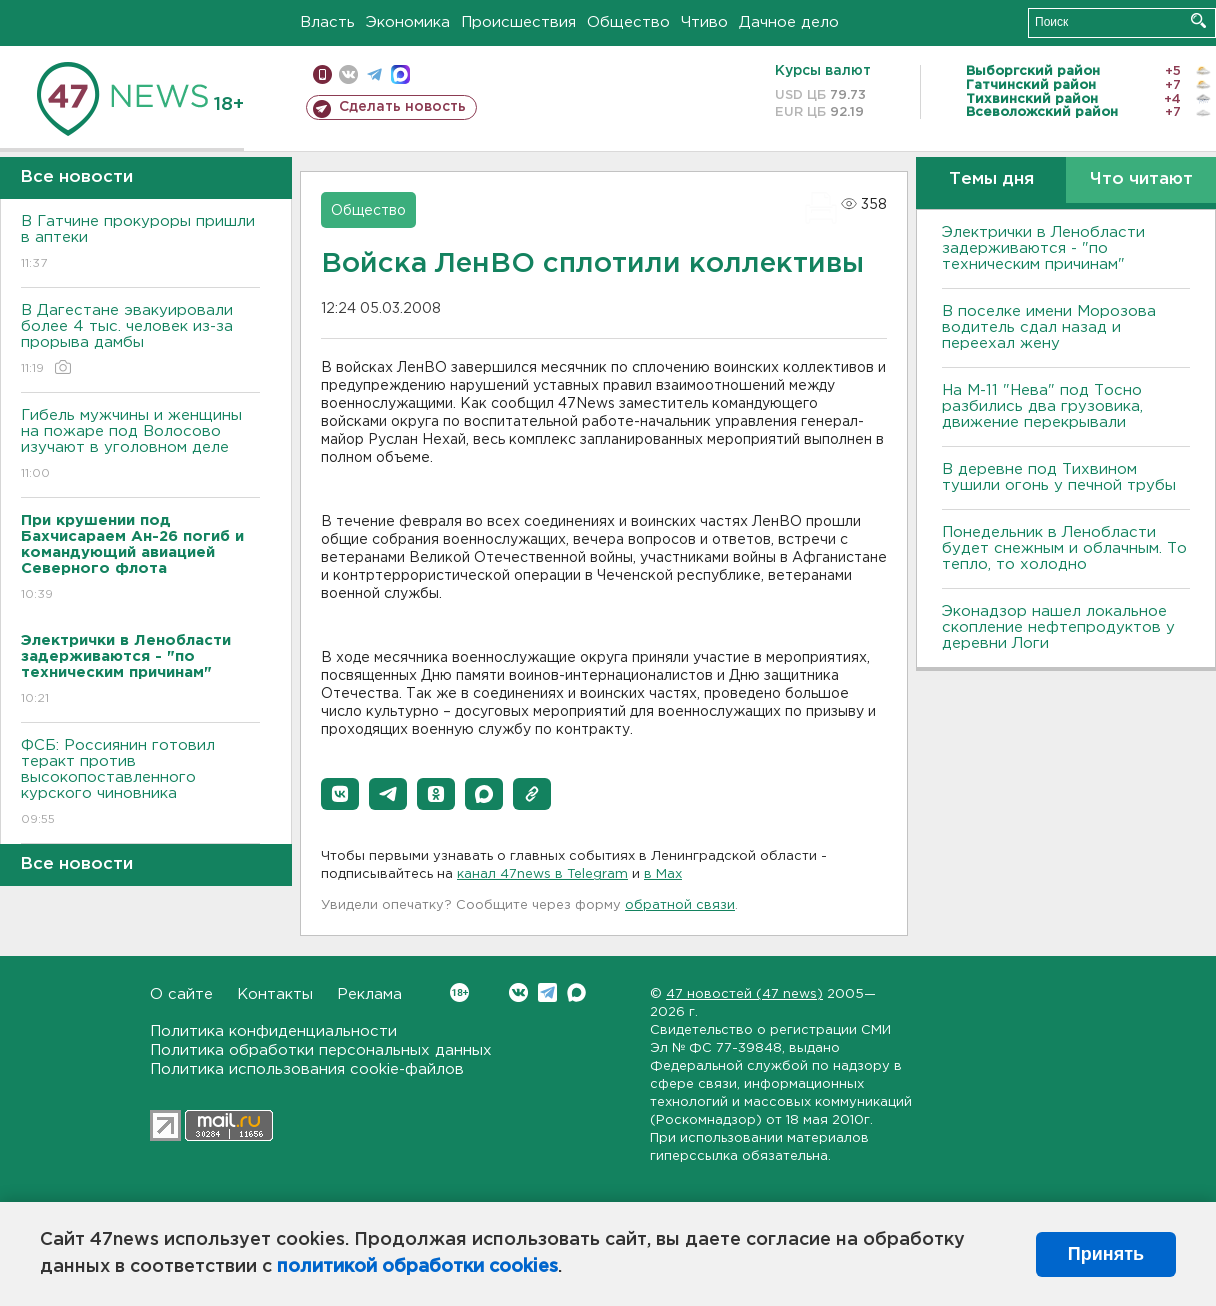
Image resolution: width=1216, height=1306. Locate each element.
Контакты (275, 994)
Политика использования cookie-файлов (307, 1069)
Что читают (1141, 179)
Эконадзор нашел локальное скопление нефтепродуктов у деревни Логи (1058, 627)
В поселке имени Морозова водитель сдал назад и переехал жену (1049, 327)
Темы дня (991, 179)
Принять (1106, 1254)
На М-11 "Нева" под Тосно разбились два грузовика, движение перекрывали (1042, 406)
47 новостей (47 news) (744, 994)
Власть (327, 22)
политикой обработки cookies (417, 1267)
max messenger (400, 74)
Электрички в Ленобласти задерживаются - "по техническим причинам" (1043, 248)
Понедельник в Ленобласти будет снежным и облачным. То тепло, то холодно (1064, 548)
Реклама (369, 994)
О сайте (181, 994)
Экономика (408, 22)
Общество (628, 22)
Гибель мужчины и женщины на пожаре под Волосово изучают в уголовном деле (140, 445)
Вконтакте (459, 992)
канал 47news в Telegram (542, 874)
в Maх (663, 874)
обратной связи (680, 905)
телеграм (374, 74)
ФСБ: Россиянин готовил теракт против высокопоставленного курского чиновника (140, 783)
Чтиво (704, 22)
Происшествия (518, 22)
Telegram (547, 992)
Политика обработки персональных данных (321, 1050)
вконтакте (348, 74)
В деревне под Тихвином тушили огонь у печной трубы (1059, 477)
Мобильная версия (322, 74)
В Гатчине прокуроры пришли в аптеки (140, 243)
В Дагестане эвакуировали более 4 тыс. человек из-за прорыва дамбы (140, 340)
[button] (340, 794)
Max (576, 992)
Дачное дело (789, 22)
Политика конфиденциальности (273, 1031)
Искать (1198, 20)
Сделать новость (402, 107)
